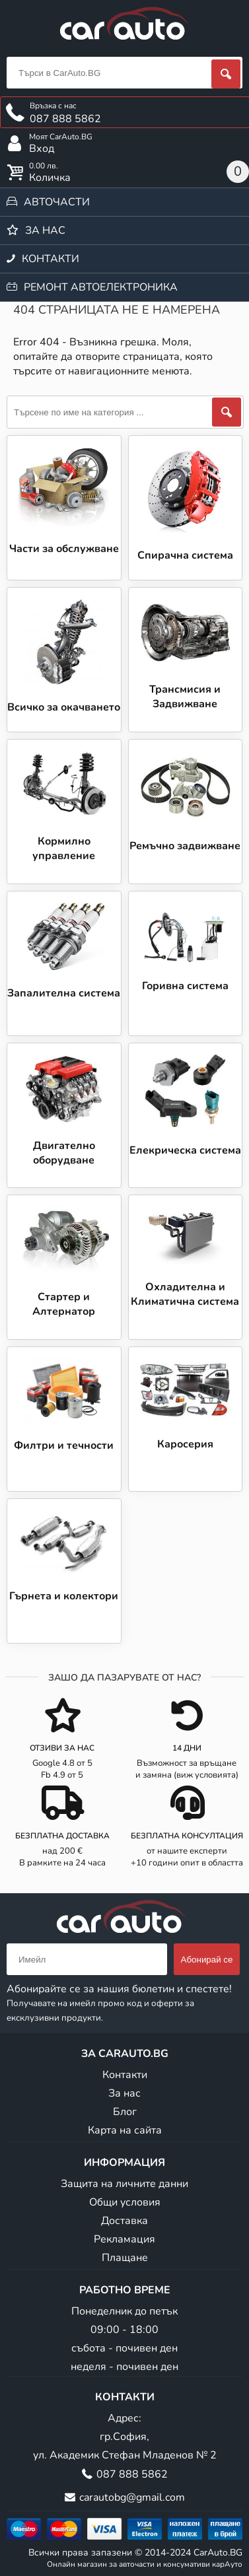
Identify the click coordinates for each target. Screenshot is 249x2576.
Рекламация (124, 2239)
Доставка (124, 2220)
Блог (125, 2112)
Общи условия (124, 2202)
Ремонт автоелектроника (101, 287)
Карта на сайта (125, 2130)
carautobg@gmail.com (132, 2497)
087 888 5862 (132, 2474)
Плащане (125, 2257)
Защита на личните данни (124, 2183)
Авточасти (57, 202)
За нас (45, 230)
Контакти (50, 259)
